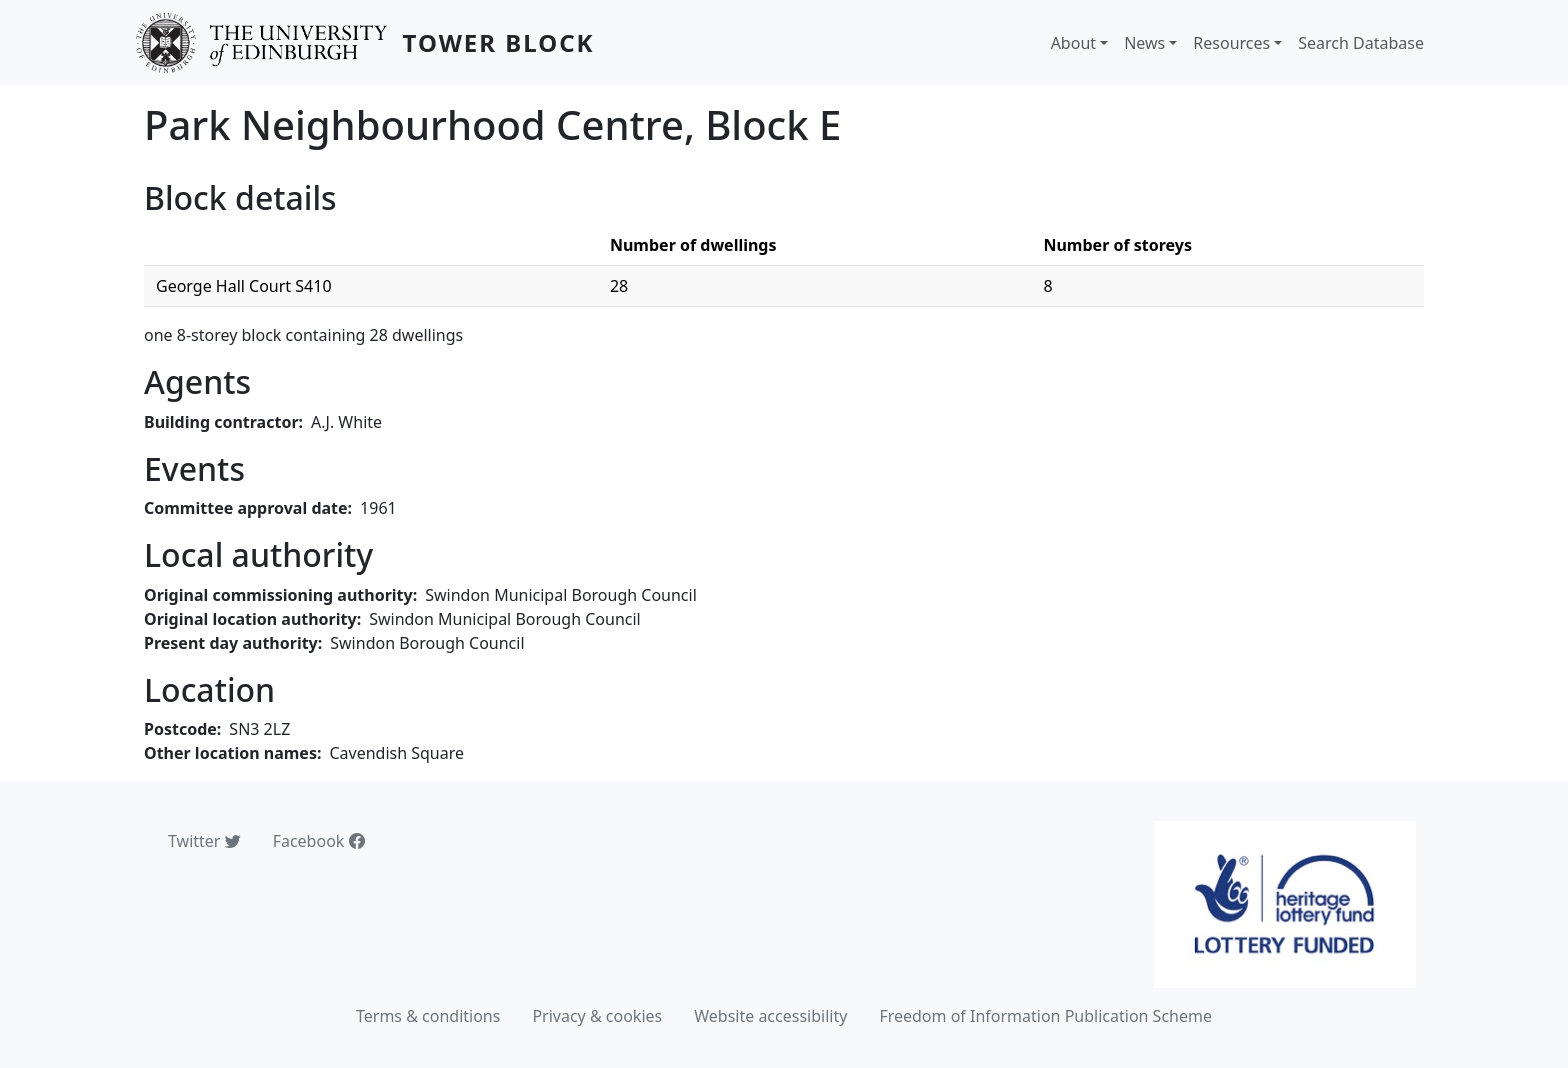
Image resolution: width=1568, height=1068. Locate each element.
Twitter (204, 841)
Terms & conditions (428, 1016)
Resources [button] (1231, 43)
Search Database (1361, 43)
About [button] (1073, 43)
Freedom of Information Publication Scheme (1045, 1016)
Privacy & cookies (597, 1016)
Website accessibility (770, 1016)
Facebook (319, 841)
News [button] (1144, 43)
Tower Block (499, 42)
